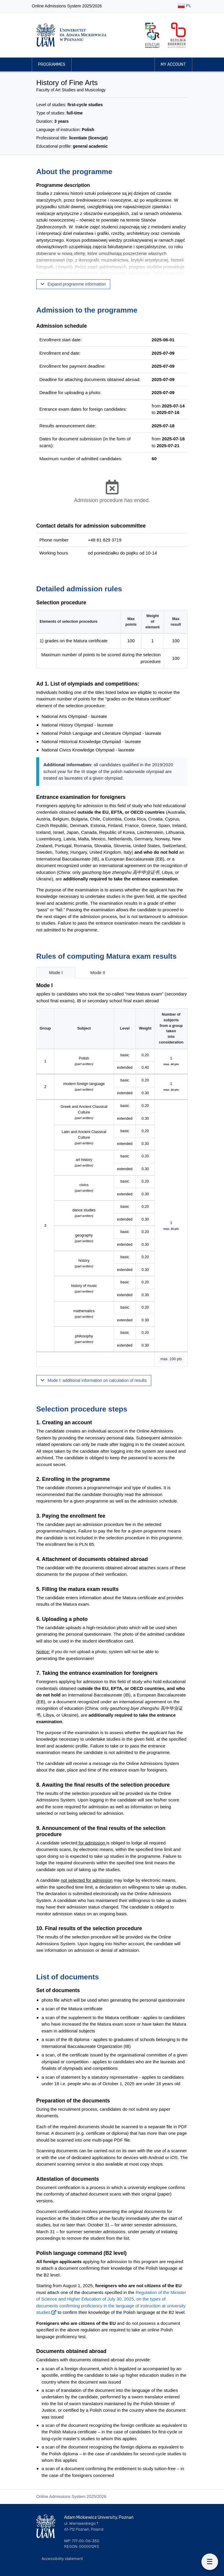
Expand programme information (73, 284)
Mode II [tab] (97, 972)
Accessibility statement (62, 2558)
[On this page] (209, 2561)
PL (184, 6)
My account (173, 64)
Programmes (51, 64)
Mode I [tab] (56, 972)
